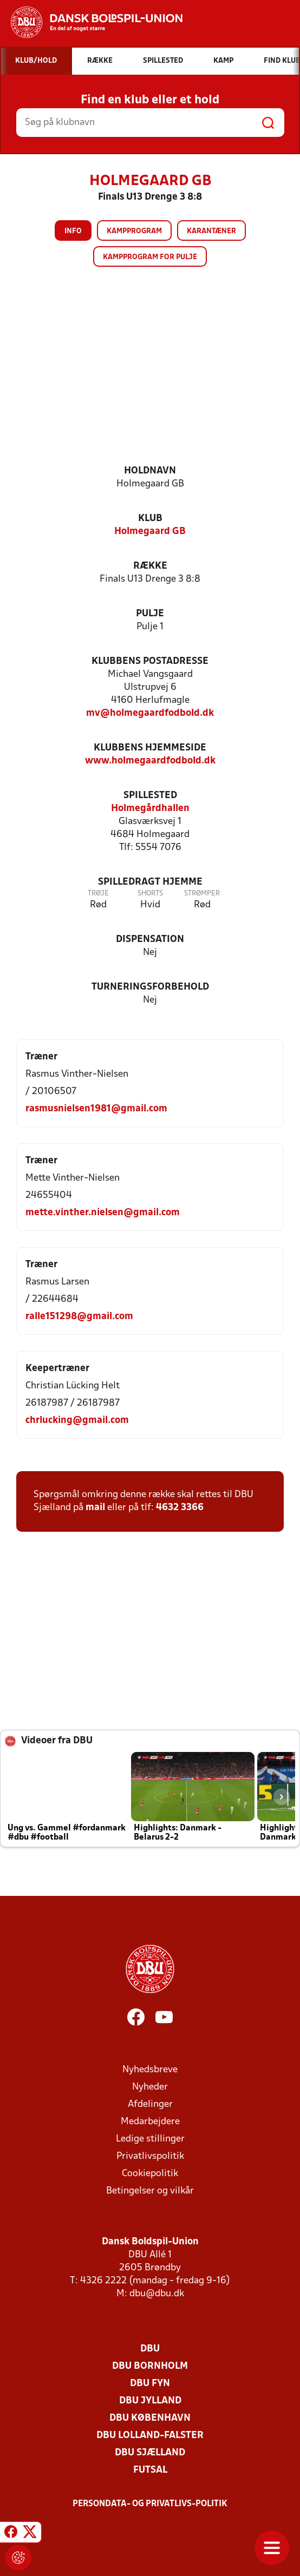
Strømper (202, 893)
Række (150, 566)
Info (73, 231)
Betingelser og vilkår (150, 2191)
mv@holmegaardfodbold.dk (150, 713)
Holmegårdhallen (150, 808)
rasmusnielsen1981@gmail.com (96, 1109)
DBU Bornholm (150, 2366)
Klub (150, 518)
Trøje (98, 893)
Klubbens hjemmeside (150, 748)
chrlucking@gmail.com (77, 1420)
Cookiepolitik (150, 2173)
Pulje (150, 613)
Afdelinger (150, 2104)
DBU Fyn (150, 2383)
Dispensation (150, 939)
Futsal (150, 2470)
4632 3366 (180, 1507)
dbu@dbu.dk (156, 2293)
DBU (150, 2349)
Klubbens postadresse (150, 661)
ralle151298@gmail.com (79, 1316)
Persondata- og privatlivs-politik (150, 2504)
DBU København (150, 2418)
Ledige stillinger (150, 2139)
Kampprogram (134, 231)
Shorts (150, 893)
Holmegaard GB (150, 531)
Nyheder (150, 2087)
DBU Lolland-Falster (150, 2435)
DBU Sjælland (150, 2453)
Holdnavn (150, 471)
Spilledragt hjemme (150, 882)
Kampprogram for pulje (150, 257)
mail (95, 1507)
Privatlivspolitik (150, 2156)
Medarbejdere (150, 2121)
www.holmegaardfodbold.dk (150, 761)
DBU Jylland (150, 2401)
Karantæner (211, 231)
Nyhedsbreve (150, 2069)
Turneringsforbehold (150, 987)
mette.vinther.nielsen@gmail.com (102, 1212)
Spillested (150, 795)
